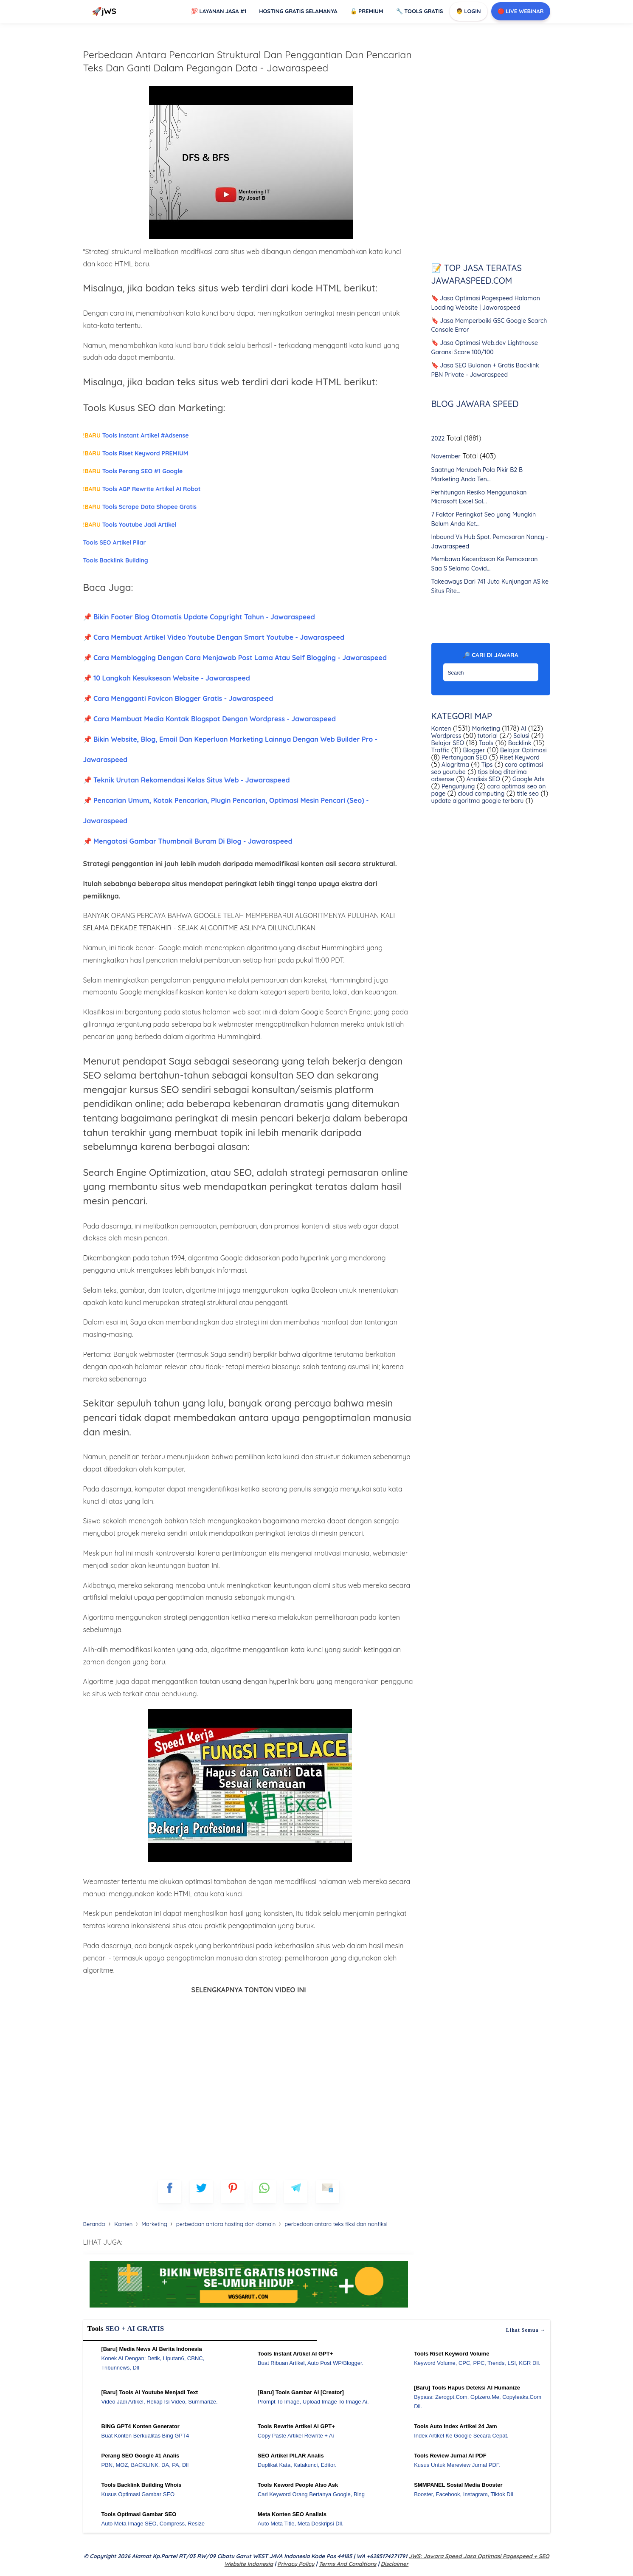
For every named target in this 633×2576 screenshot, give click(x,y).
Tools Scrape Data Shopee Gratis (140, 507)
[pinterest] (233, 2191)
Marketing (485, 729)
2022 (438, 439)
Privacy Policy (296, 2563)
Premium (366, 11)
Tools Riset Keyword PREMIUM (135, 453)
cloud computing (480, 794)
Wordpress (446, 736)
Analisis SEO (482, 779)
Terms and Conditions (347, 2563)
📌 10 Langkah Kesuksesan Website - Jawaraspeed (166, 678)
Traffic (440, 750)
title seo (527, 794)
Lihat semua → (526, 2330)
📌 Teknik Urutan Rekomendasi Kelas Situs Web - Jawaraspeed (186, 780)
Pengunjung (457, 787)
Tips (486, 765)
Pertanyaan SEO (463, 758)
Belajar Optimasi (522, 750)
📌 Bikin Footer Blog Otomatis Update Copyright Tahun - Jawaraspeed (199, 617)
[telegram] (295, 2191)
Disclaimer (394, 2563)
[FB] (169, 2191)
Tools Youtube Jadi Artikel (130, 524)
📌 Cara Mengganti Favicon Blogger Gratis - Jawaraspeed (178, 698)
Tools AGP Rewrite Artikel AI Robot (142, 489)
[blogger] (201, 2191)
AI (522, 729)
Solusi (520, 736)
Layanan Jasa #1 (218, 11)
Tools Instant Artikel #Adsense (136, 435)
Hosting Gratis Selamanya (298, 11)
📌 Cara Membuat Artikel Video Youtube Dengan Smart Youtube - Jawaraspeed (214, 637)
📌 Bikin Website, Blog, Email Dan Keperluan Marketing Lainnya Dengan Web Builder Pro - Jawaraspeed (230, 749)
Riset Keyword (519, 758)
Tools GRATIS (419, 11)
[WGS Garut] (249, 2309)
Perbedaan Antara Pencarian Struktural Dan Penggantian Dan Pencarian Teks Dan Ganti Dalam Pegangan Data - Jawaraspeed (247, 61)
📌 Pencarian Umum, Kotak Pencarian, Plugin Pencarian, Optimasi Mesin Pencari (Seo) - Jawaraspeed (226, 810)
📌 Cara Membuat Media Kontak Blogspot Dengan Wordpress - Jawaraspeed (209, 719)
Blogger (473, 750)
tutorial (487, 736)
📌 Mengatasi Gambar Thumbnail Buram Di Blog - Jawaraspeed (188, 841)
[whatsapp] (264, 2191)
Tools (485, 743)
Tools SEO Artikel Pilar (114, 542)
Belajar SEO (447, 743)
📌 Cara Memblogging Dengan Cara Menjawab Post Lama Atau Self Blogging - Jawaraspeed (235, 657)
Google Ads (527, 779)
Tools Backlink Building (115, 560)
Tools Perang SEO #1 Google (133, 471)
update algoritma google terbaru (477, 801)
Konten (441, 729)
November (446, 456)
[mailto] (327, 2191)
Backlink (519, 743)
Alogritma (454, 765)
